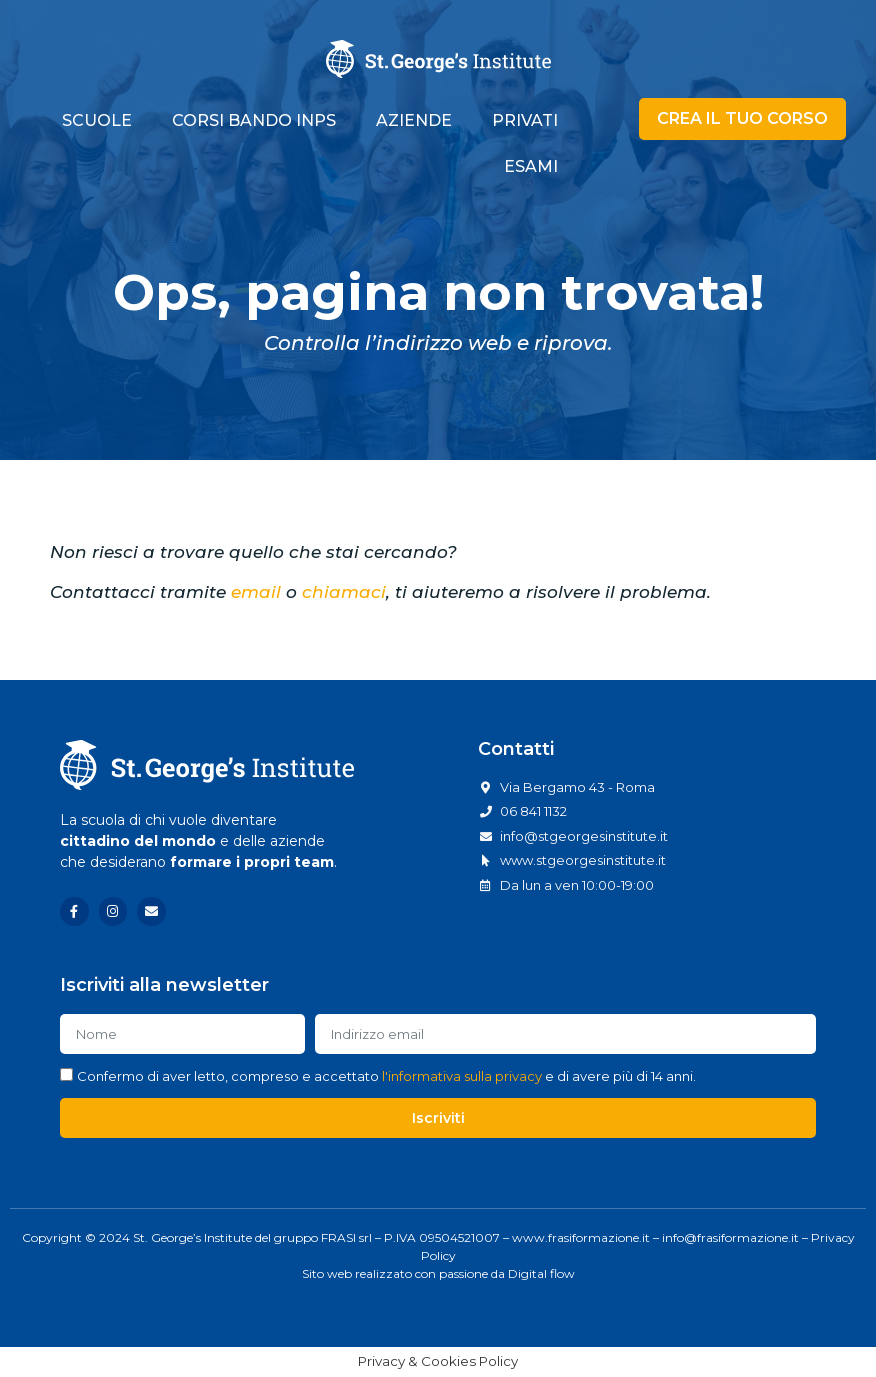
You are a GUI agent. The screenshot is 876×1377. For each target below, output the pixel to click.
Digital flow (541, 1273)
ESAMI (531, 166)
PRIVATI (525, 120)
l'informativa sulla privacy (462, 1076)
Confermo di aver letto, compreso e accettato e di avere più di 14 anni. (386, 1076)
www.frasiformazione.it (581, 1237)
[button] (742, 119)
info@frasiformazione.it (730, 1237)
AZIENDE (414, 120)
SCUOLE (97, 120)
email (256, 592)
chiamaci (344, 592)
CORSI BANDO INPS (254, 120)
